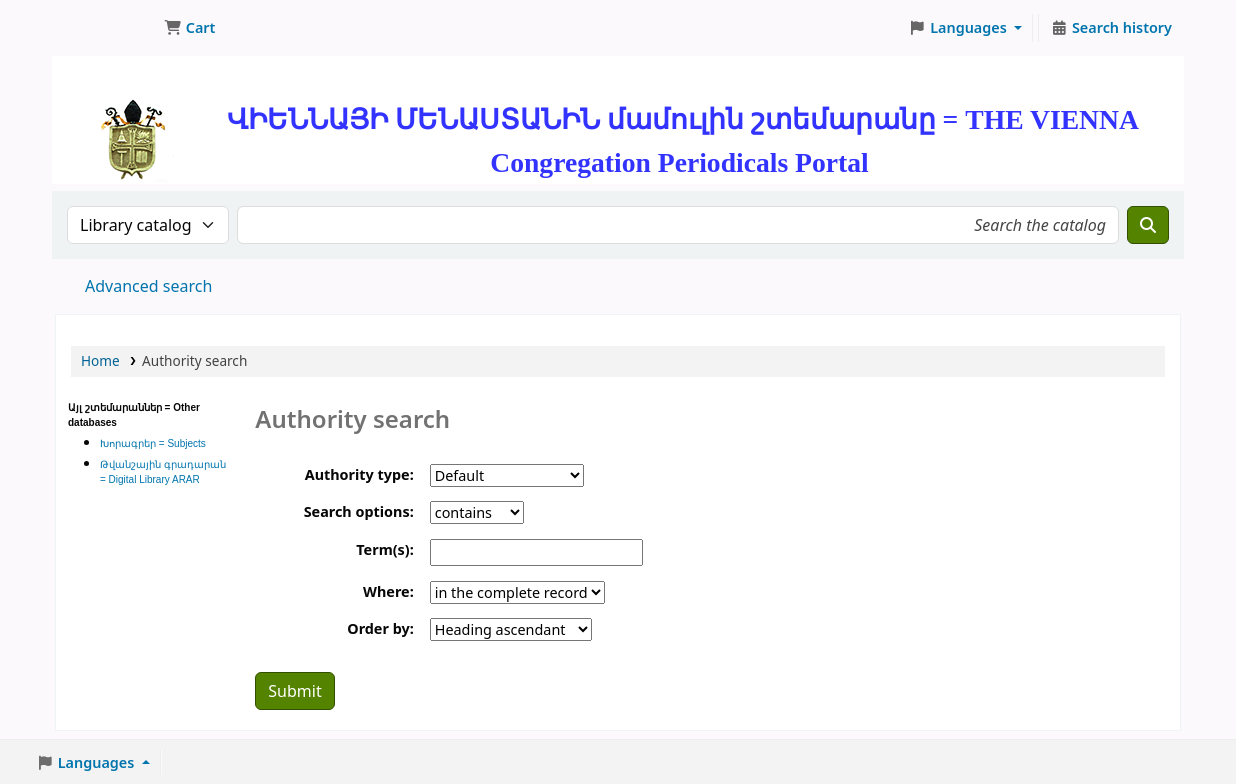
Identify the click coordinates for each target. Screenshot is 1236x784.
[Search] (1148, 225)
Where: (388, 591)
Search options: (359, 511)
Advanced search (148, 286)
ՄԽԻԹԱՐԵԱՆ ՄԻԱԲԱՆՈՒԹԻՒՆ (106, 28)
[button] (189, 28)
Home (100, 360)
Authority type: (359, 474)
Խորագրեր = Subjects (153, 443)
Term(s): (384, 549)
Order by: (380, 628)
